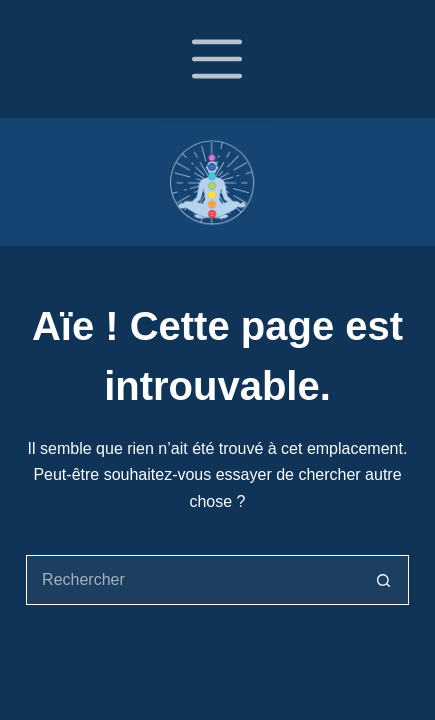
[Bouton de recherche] (384, 580)
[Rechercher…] (192, 580)
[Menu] (217, 59)
